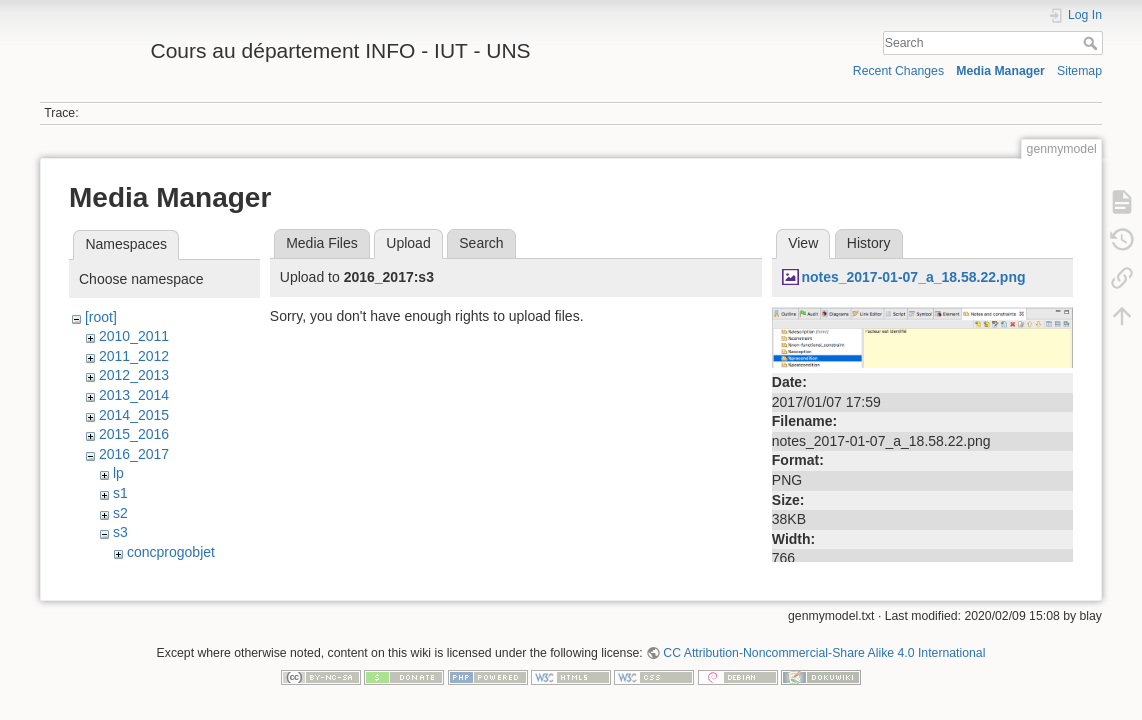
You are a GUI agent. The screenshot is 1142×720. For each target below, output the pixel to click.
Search (1092, 43)
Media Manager (1000, 71)
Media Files (322, 243)
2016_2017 (134, 454)
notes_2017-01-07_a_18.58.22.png (913, 277)
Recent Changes (898, 71)
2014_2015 (134, 415)
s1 (120, 493)
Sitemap (1079, 71)
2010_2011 (134, 336)
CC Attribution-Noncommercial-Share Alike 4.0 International (824, 654)
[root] (101, 317)
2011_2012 (134, 356)
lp (118, 473)
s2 (120, 513)
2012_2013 (134, 375)
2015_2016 (134, 434)
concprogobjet (171, 552)
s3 (120, 532)
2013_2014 (134, 395)
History (869, 243)
